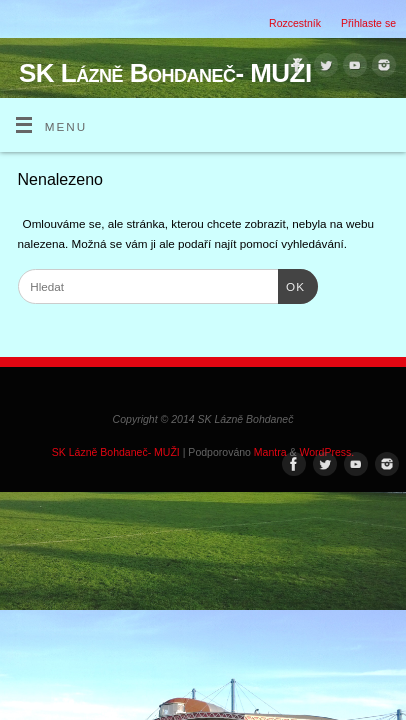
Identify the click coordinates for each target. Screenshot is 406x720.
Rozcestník (295, 23)
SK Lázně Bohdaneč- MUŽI (165, 73)
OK (291, 284)
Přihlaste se (368, 23)
